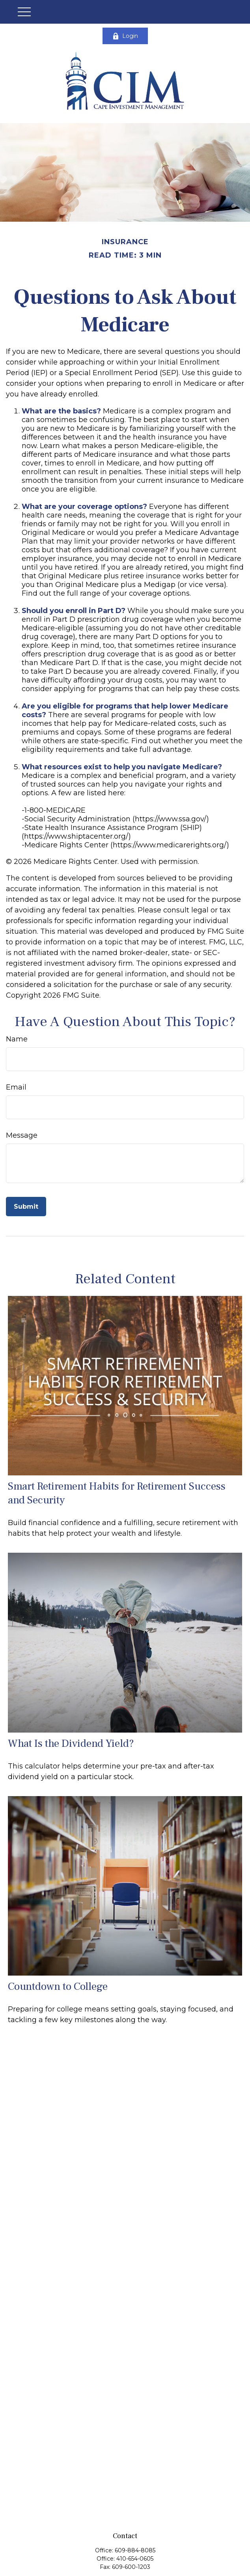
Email (16, 1087)
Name (17, 1039)
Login (125, 35)
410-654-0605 (134, 2558)
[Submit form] (26, 1206)
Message (21, 1135)
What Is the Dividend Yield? (71, 1743)
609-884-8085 (135, 2550)
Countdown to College (58, 1986)
